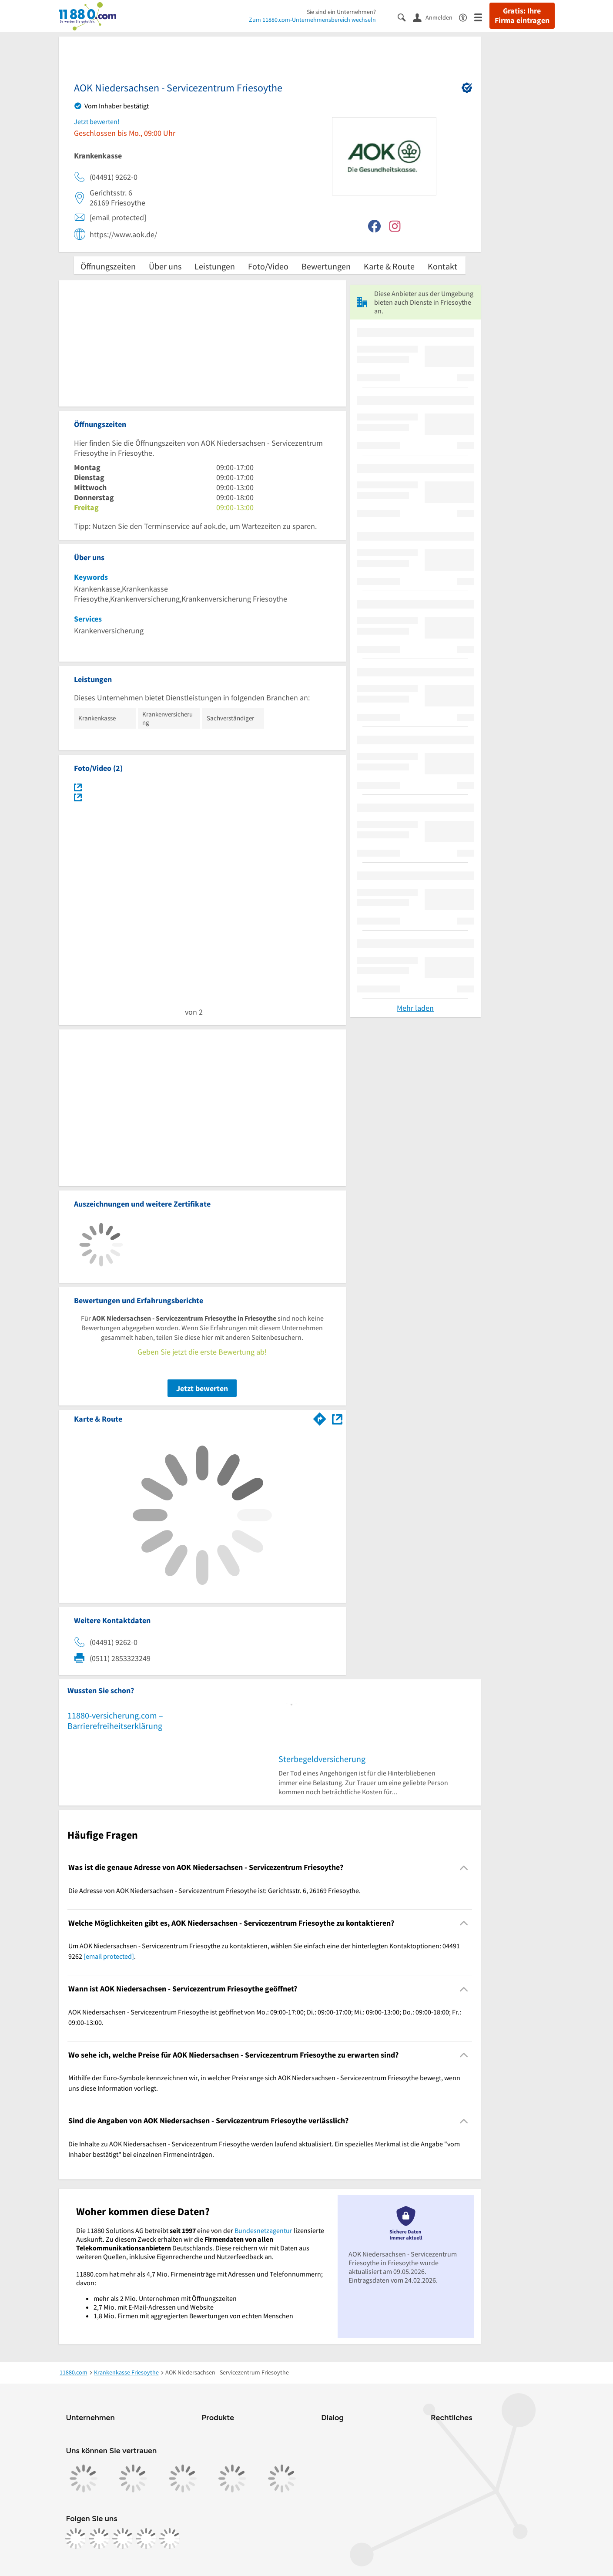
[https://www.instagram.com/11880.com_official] (99, 2538)
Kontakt (442, 266)
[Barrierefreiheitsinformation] (466, 17)
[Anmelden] (436, 17)
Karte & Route (389, 266)
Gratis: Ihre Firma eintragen (522, 16)
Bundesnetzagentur (263, 2230)
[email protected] (109, 1956)
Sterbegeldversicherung (321, 1758)
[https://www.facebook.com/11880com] (75, 2538)
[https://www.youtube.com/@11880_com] (169, 2538)
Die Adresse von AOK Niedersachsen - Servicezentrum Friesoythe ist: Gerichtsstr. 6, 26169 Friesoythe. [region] (214, 1890)
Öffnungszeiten (108, 266)
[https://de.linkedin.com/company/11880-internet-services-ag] (146, 2538)
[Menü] (481, 17)
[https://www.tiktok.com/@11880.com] (122, 2538)
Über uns (165, 266)
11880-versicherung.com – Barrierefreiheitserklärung (115, 1720)
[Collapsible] (463, 1867)
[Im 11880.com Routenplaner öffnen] (319, 1417)
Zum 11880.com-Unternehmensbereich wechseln (312, 20)
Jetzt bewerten (202, 1388)
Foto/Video (268, 266)
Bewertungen (326, 266)
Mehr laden (415, 1008)
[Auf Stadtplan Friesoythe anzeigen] (337, 1418)
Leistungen (214, 266)
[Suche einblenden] (405, 17)
